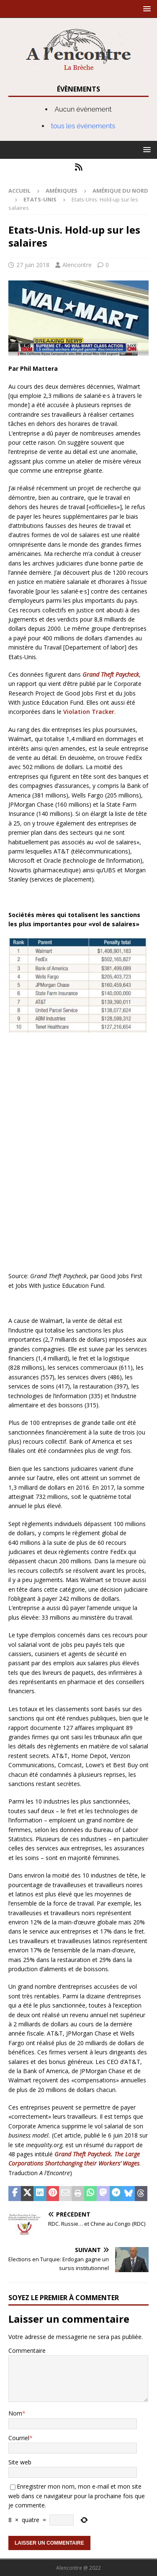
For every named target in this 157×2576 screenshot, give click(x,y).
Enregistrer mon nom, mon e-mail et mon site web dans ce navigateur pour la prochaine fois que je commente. (76, 2495)
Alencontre (77, 265)
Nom (15, 2413)
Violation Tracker (88, 712)
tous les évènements (83, 126)
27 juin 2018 (32, 265)
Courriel (18, 2438)
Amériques (61, 190)
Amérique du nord (120, 190)
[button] (145, 8)
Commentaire (27, 2350)
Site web (19, 2462)
